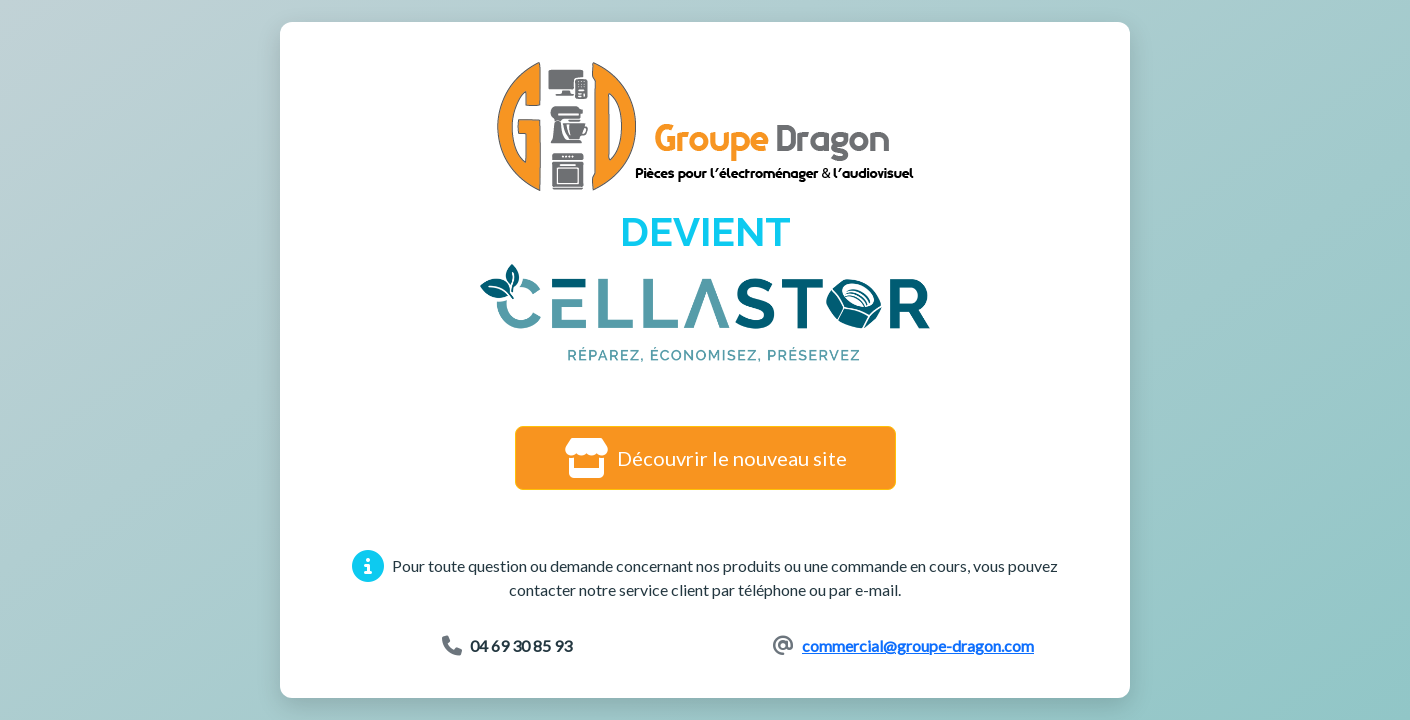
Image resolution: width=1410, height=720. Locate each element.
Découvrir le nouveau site (705, 458)
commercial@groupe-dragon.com (918, 645)
